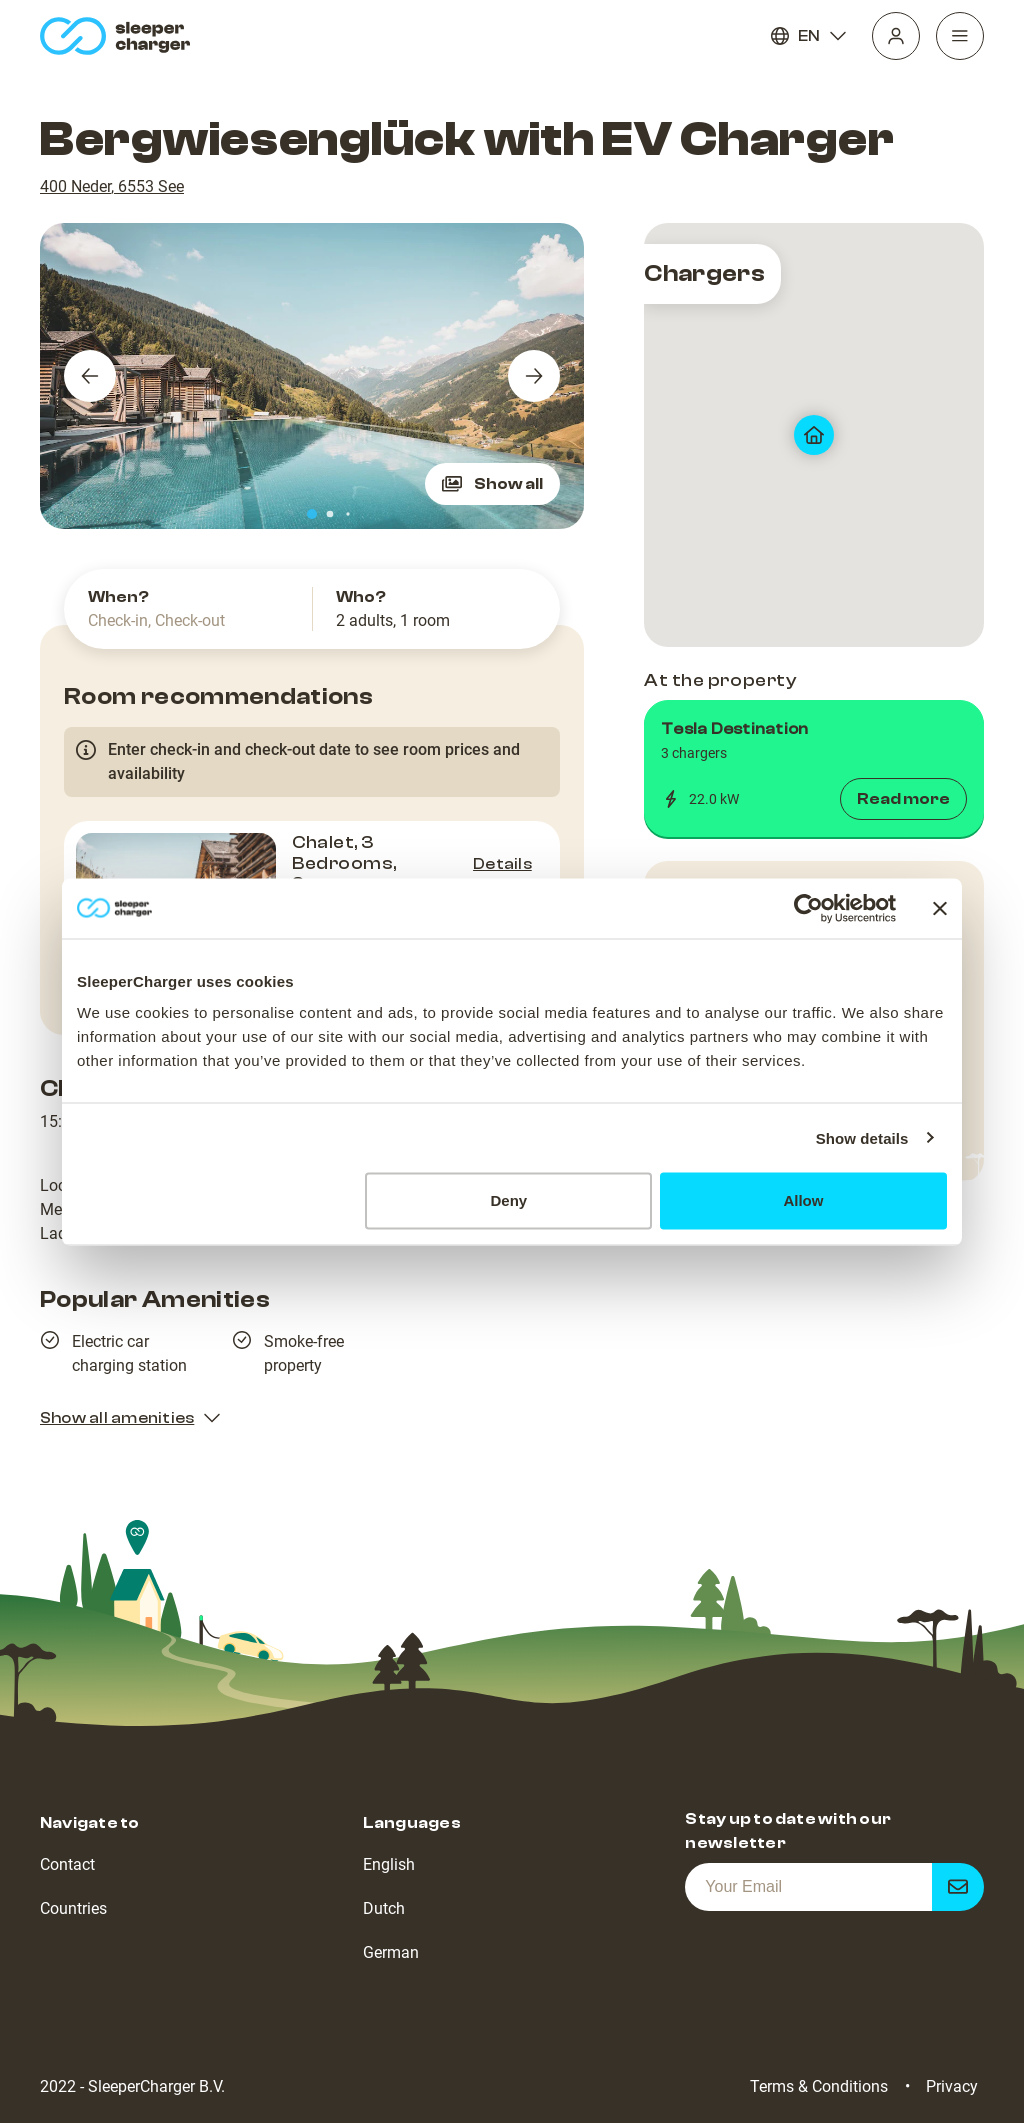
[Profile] (896, 36)
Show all (492, 484)
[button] (814, 769)
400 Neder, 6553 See (112, 186)
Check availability (458, 959)
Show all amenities (131, 1418)
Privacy (952, 2086)
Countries (73, 1908)
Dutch (384, 1908)
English (389, 1864)
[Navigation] (960, 36)
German (391, 1952)
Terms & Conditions (819, 2086)
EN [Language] (809, 36)
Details (502, 864)
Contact (67, 1864)
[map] (814, 435)
